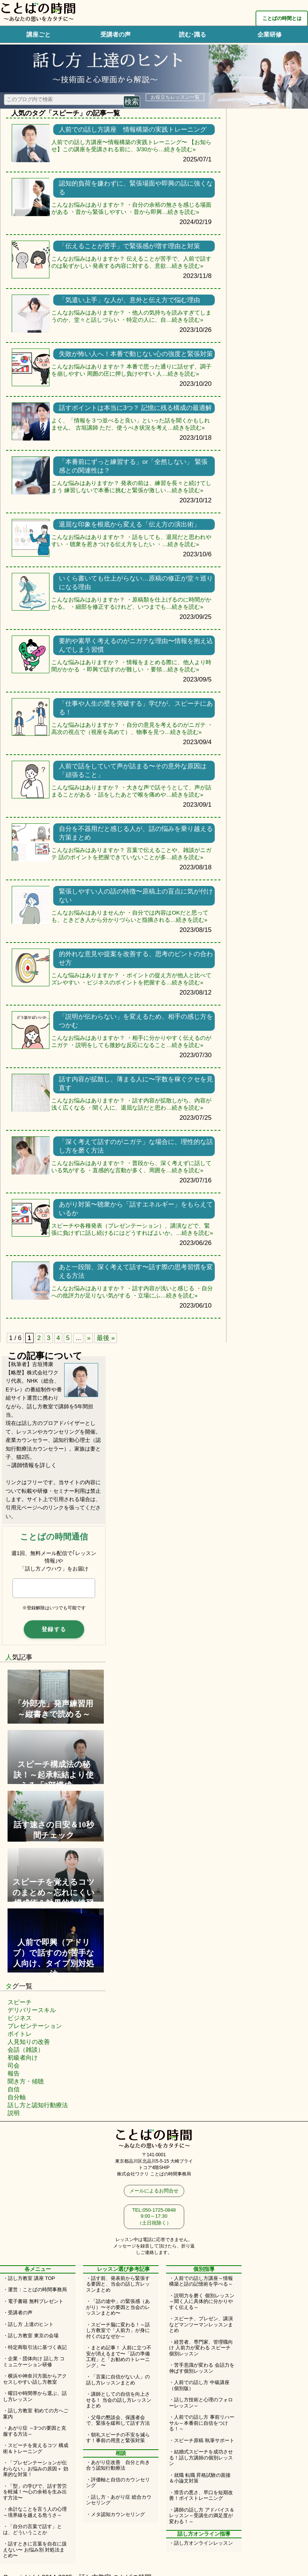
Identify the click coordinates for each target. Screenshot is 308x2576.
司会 (14, 2065)
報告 (14, 2073)
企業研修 (269, 34)
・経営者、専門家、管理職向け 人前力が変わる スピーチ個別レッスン (201, 2347)
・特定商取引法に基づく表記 (35, 2347)
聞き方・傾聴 (26, 2081)
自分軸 (17, 2097)
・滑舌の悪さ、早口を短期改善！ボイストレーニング (201, 2495)
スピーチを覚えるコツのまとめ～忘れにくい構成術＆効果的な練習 (53, 1892)
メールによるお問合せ (154, 2191)
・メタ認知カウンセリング (115, 2514)
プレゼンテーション (35, 2026)
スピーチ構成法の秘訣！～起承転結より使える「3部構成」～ (54, 1775)
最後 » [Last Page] (106, 1338)
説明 (14, 2113)
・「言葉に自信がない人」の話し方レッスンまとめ (118, 2380)
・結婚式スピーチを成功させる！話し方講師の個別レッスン (201, 2457)
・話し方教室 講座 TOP (29, 2278)
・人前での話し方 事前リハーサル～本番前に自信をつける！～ (201, 2423)
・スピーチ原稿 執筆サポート (201, 2440)
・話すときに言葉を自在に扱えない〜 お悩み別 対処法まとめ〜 (35, 2549)
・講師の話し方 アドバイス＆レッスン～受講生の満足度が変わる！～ (201, 2515)
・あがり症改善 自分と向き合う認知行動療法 (118, 2465)
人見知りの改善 (29, 2042)
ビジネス (20, 2018)
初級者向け (23, 2057)
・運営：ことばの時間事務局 (35, 2289)
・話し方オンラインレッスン (201, 2543)
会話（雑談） (26, 2049)
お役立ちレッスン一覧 (175, 97)
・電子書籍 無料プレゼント (33, 2301)
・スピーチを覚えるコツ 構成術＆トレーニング (35, 2448)
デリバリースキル (32, 2010)
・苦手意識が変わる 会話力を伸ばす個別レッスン (201, 2368)
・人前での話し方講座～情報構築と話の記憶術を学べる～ (201, 2281)
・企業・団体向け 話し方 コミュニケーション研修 (34, 2361)
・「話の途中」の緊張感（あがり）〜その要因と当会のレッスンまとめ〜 (118, 2307)
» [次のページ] (89, 1338)
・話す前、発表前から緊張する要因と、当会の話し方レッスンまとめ (118, 2284)
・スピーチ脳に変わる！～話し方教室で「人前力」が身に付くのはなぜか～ (118, 2330)
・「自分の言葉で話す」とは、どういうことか (32, 2529)
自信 (14, 2089)
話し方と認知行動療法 (38, 2105)
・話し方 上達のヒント (28, 2324)
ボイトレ (20, 2034)
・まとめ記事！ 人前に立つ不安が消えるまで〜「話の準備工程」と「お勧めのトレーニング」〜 (118, 2356)
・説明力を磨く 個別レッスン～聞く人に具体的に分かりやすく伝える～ (201, 2301)
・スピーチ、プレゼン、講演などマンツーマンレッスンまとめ (201, 2324)
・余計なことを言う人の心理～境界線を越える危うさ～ (35, 2512)
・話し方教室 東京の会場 (31, 2335)
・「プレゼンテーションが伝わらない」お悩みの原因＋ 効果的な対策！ (35, 2468)
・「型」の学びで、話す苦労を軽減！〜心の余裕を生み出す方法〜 (35, 2492)
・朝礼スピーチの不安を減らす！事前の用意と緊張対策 (118, 2438)
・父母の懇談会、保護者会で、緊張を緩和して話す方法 (118, 2420)
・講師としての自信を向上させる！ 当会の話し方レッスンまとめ (118, 2400)
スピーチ (20, 2002)
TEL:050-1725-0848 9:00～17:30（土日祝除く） (154, 2216)
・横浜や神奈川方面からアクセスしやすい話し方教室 (35, 2379)
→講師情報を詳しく (31, 1465)
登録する (54, 1629)
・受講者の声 (17, 2312)
